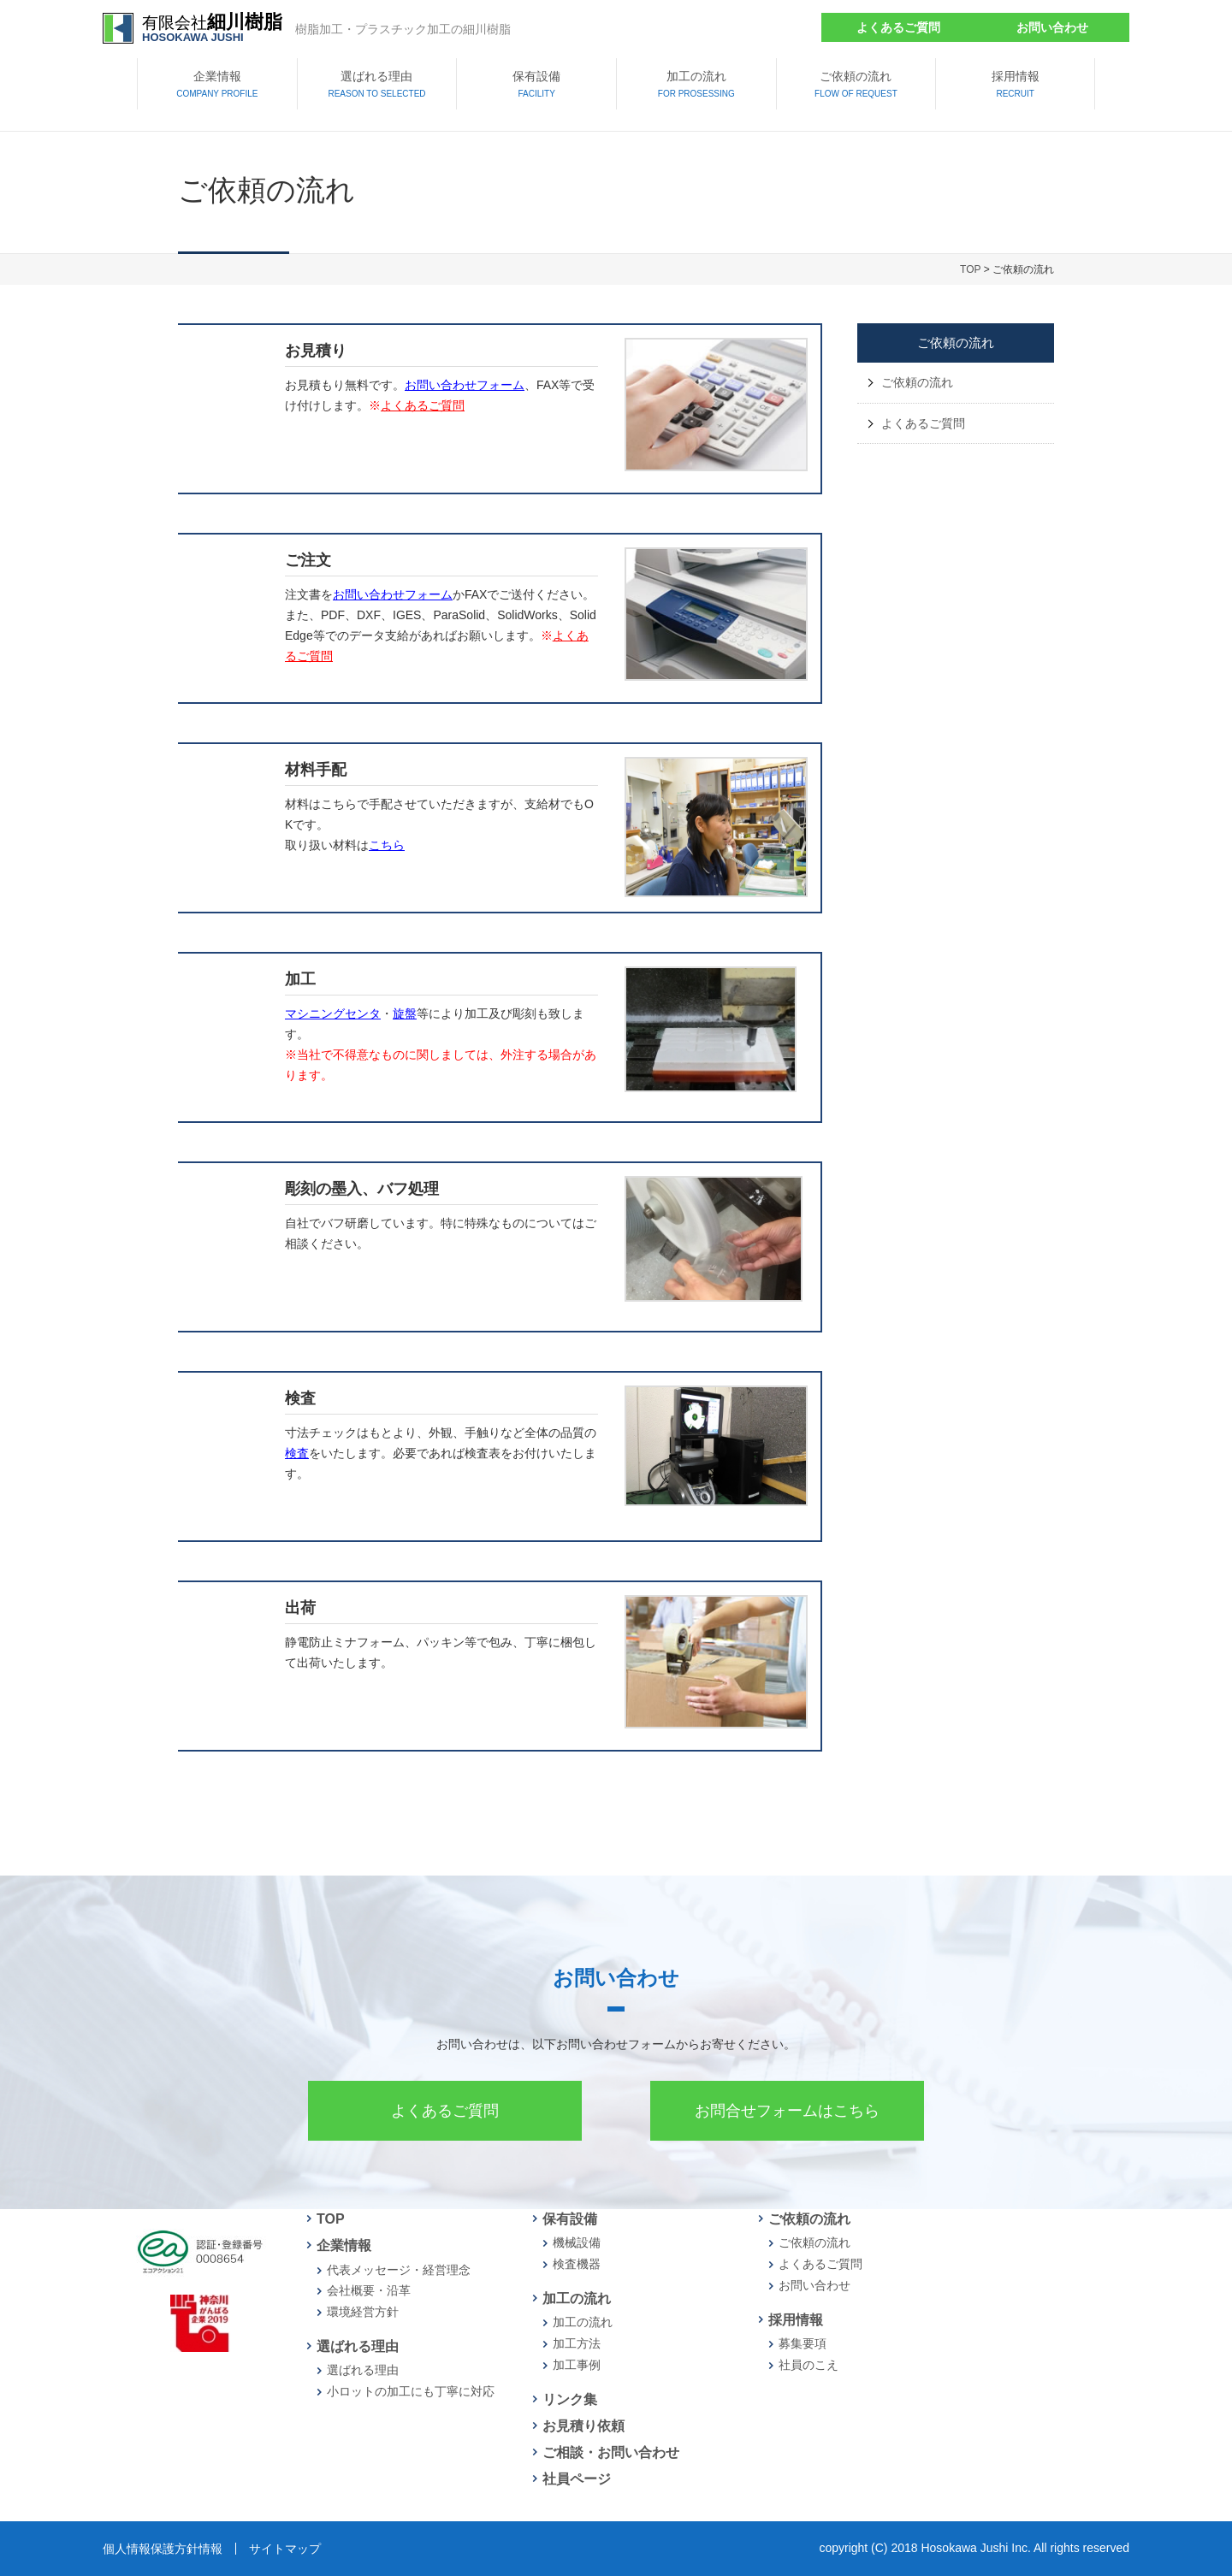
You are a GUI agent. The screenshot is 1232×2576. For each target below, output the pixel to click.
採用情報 (1016, 85)
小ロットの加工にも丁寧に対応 (411, 2391)
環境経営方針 (363, 2312)
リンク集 (569, 2399)
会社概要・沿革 (369, 2290)
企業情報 (217, 85)
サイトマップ (285, 2549)
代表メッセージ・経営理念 (399, 2270)
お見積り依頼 (583, 2426)
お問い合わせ (1052, 27)
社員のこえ (808, 2365)
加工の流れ (696, 85)
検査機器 (577, 2264)
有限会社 (212, 28)
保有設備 (536, 85)
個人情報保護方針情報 (162, 2549)
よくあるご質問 (898, 27)
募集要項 (802, 2343)
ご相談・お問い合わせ (610, 2452)
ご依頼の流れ (855, 85)
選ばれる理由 (376, 85)
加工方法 (577, 2343)
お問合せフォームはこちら (787, 2110)
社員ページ (576, 2479)
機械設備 (577, 2242)
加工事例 (577, 2365)
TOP (970, 269)
